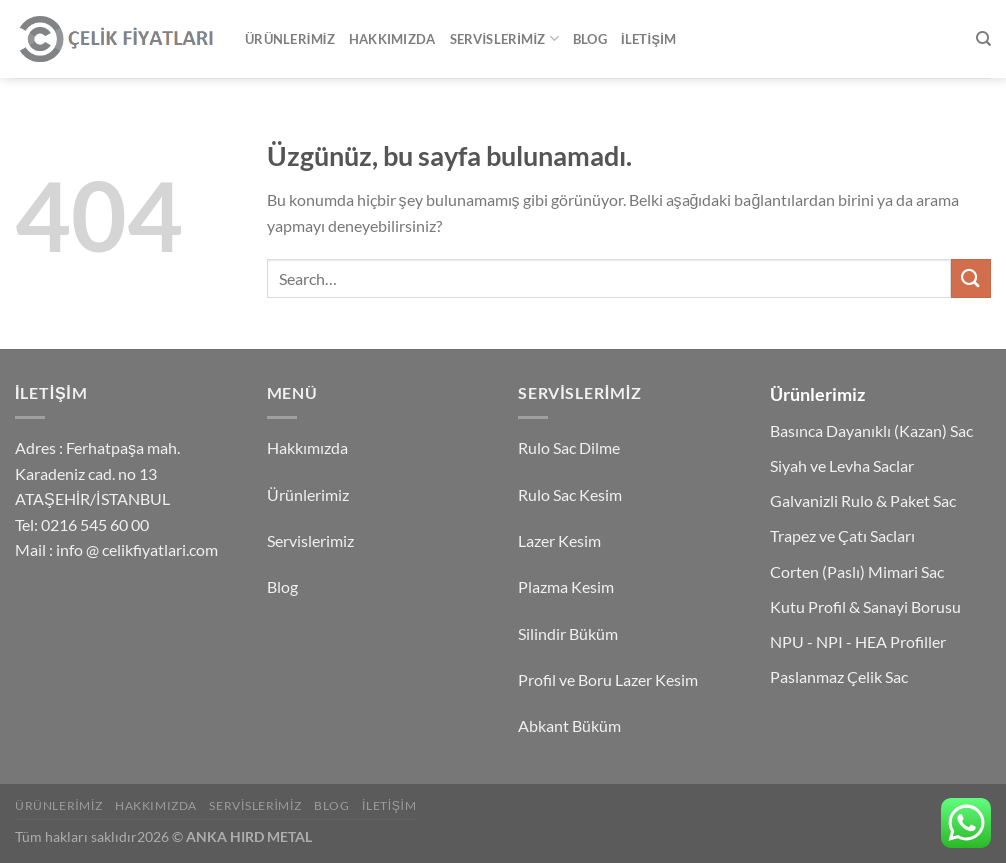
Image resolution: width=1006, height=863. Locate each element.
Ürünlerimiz (290, 39)
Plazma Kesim (566, 586)
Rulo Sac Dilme (569, 447)
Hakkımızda (392, 39)
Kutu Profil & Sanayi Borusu (865, 606)
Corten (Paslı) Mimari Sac (857, 571)
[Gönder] (971, 278)
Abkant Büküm (569, 725)
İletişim (648, 39)
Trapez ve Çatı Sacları (842, 535)
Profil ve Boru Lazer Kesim (608, 679)
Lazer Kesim (559, 540)
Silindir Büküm (568, 633)
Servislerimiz (504, 38)
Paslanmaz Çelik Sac (839, 676)
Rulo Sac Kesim (570, 494)
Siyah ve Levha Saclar (842, 465)
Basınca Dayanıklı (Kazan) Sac (871, 430)
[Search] (983, 39)
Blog (590, 39)
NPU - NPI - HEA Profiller (858, 641)
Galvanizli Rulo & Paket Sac (863, 500)
